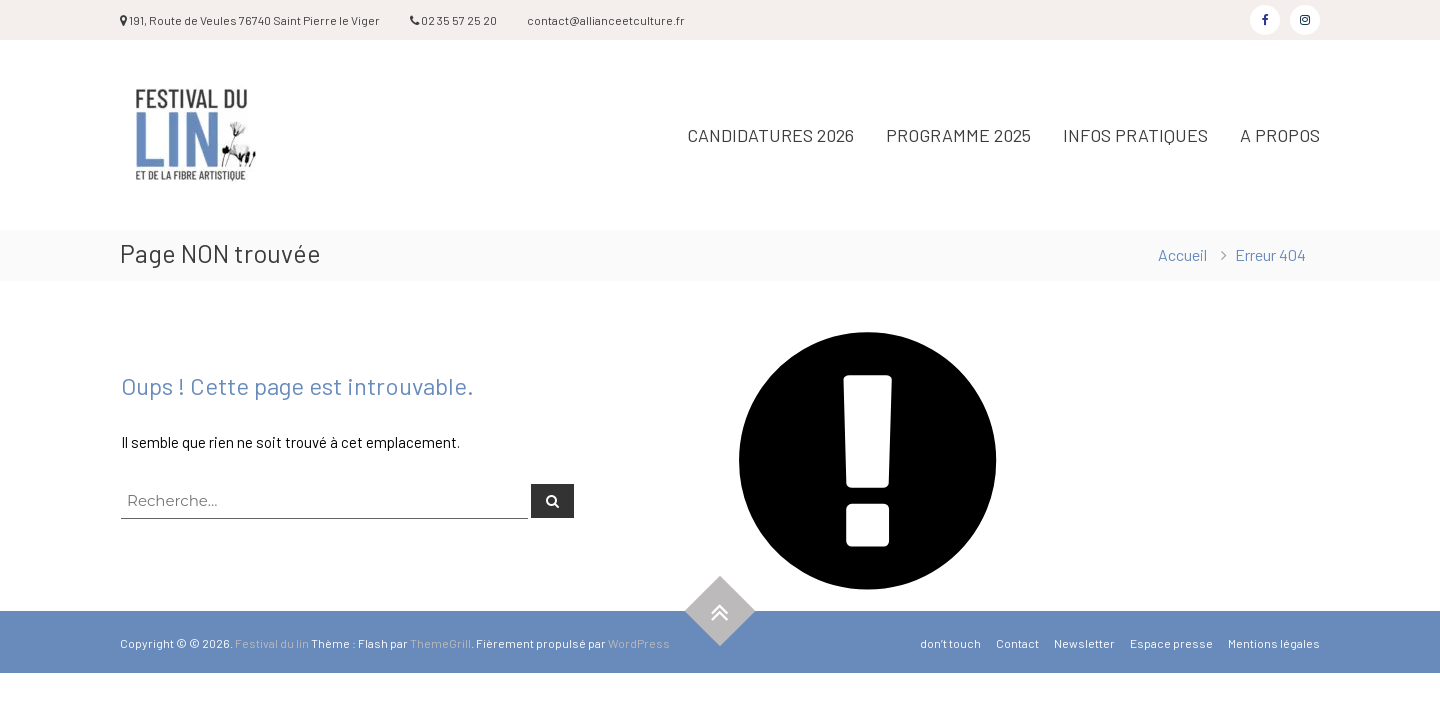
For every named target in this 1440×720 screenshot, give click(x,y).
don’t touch (950, 643)
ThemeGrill (440, 643)
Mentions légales (1274, 643)
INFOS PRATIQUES (1135, 135)
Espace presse (1171, 643)
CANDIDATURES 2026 (770, 135)
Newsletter (1084, 643)
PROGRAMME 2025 (958, 135)
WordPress (639, 643)
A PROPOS (1280, 135)
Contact (1017, 643)
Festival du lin (272, 643)
